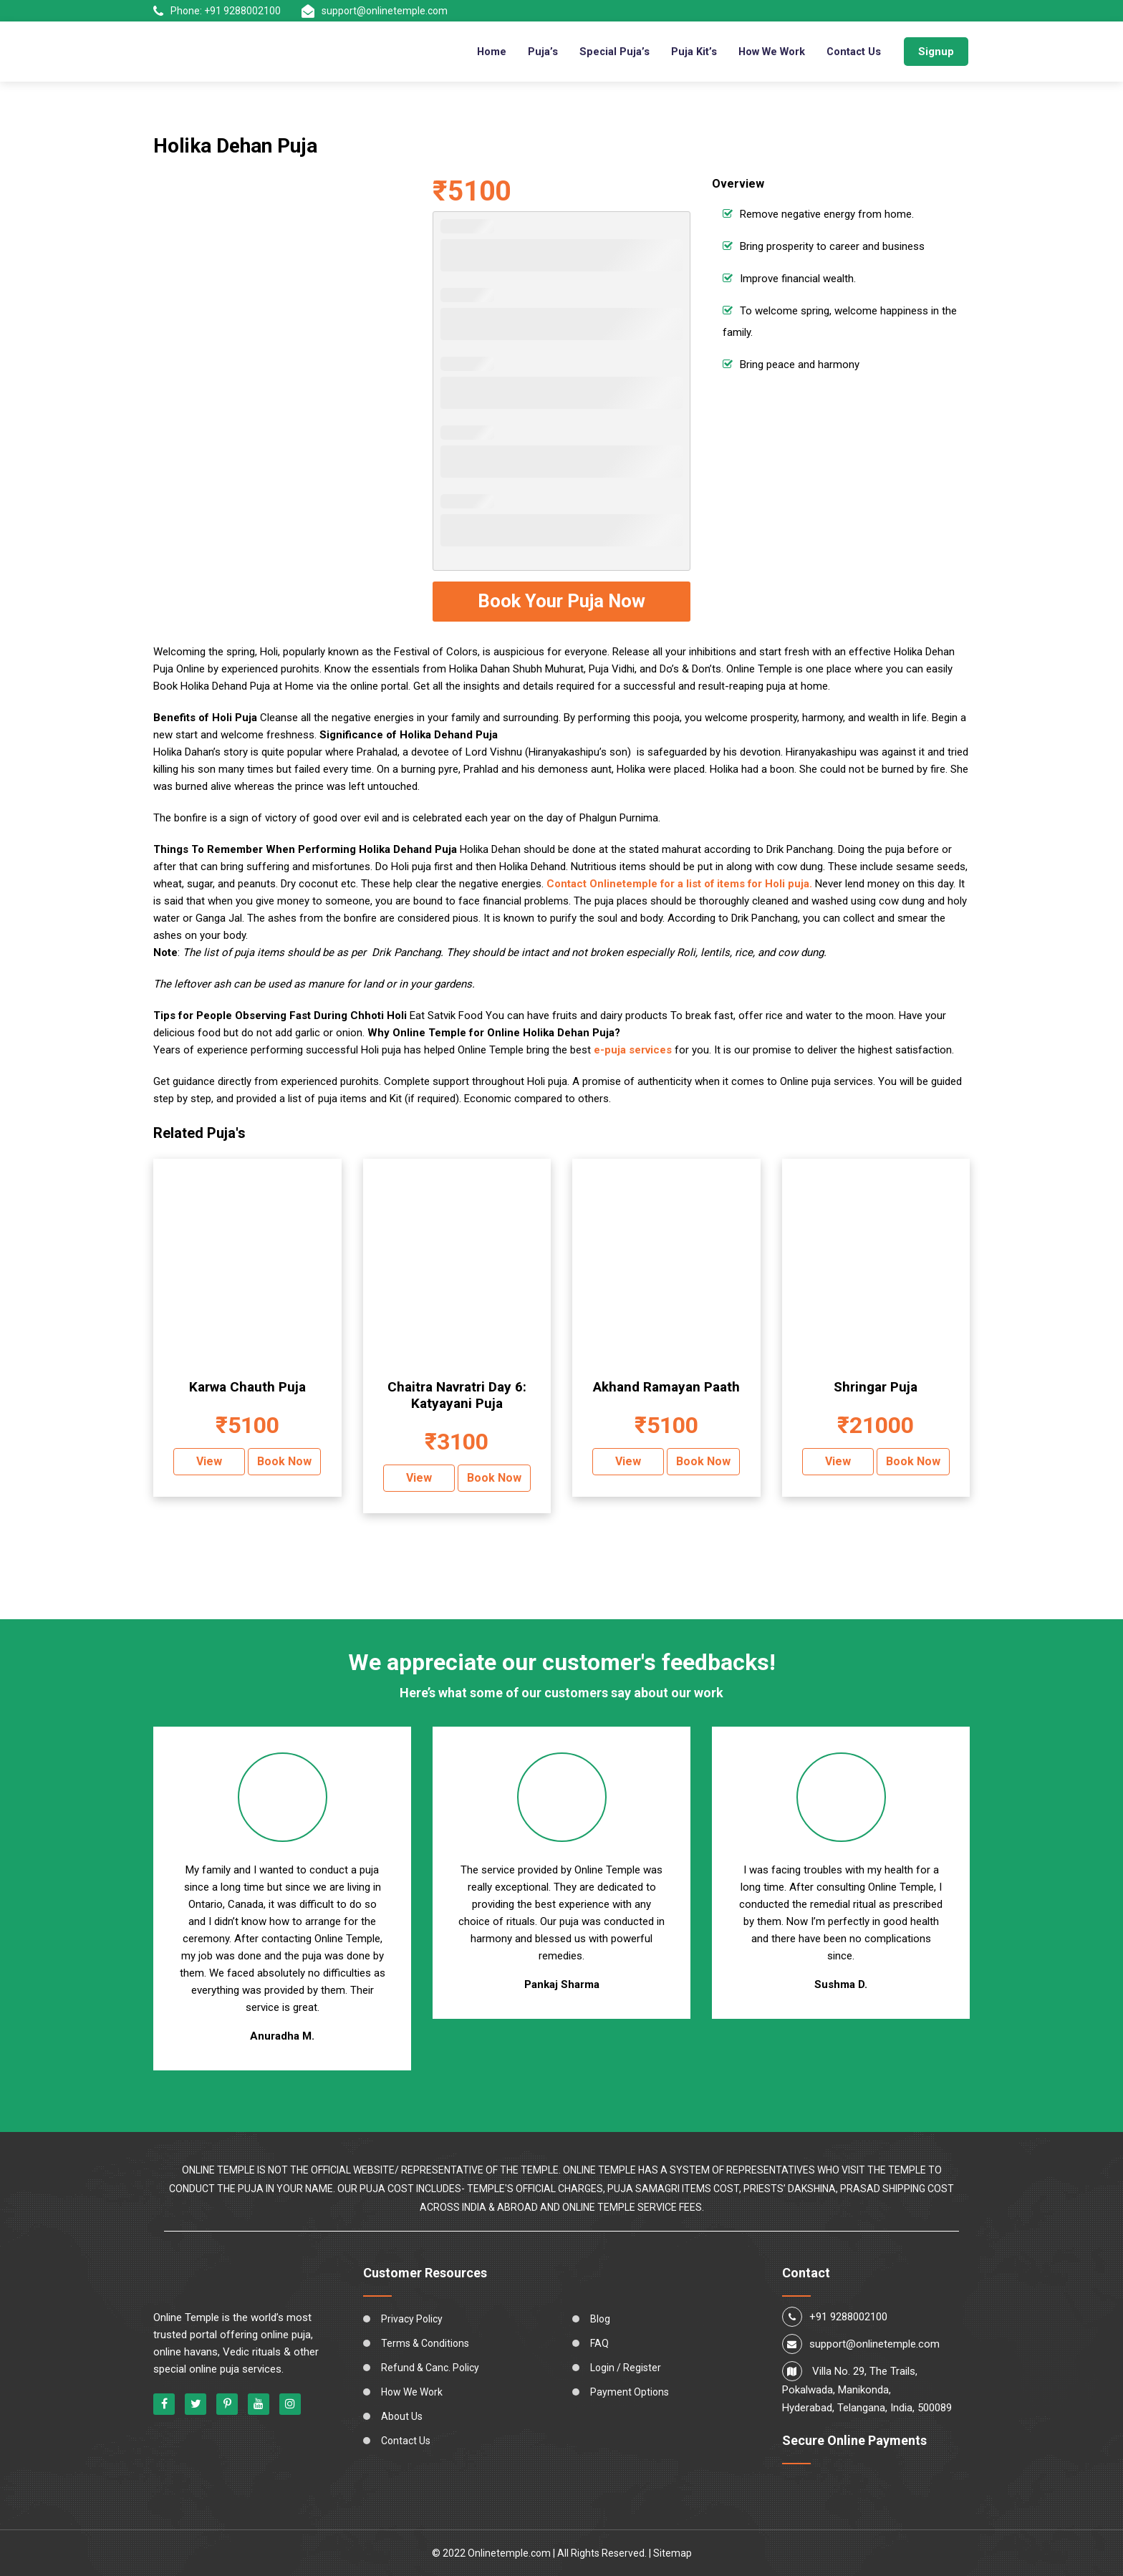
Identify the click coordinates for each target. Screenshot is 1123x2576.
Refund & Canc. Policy (430, 2367)
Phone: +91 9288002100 (217, 10)
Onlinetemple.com (509, 2553)
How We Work (768, 51)
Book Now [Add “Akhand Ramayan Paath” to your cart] (703, 1461)
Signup (936, 51)
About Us (402, 2416)
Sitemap (672, 2553)
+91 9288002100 (848, 2316)
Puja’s (536, 51)
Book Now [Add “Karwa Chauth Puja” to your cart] (284, 1461)
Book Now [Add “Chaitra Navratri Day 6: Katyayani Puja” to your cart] (494, 1478)
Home (485, 51)
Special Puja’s (608, 51)
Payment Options (629, 2392)
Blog (600, 2319)
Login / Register (625, 2367)
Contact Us (853, 51)
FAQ (599, 2343)
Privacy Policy (412, 2319)
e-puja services (633, 1049)
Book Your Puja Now (561, 601)
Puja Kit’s (688, 51)
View (209, 1461)
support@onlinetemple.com (375, 10)
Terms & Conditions (425, 2343)
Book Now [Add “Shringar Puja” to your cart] (913, 1461)
